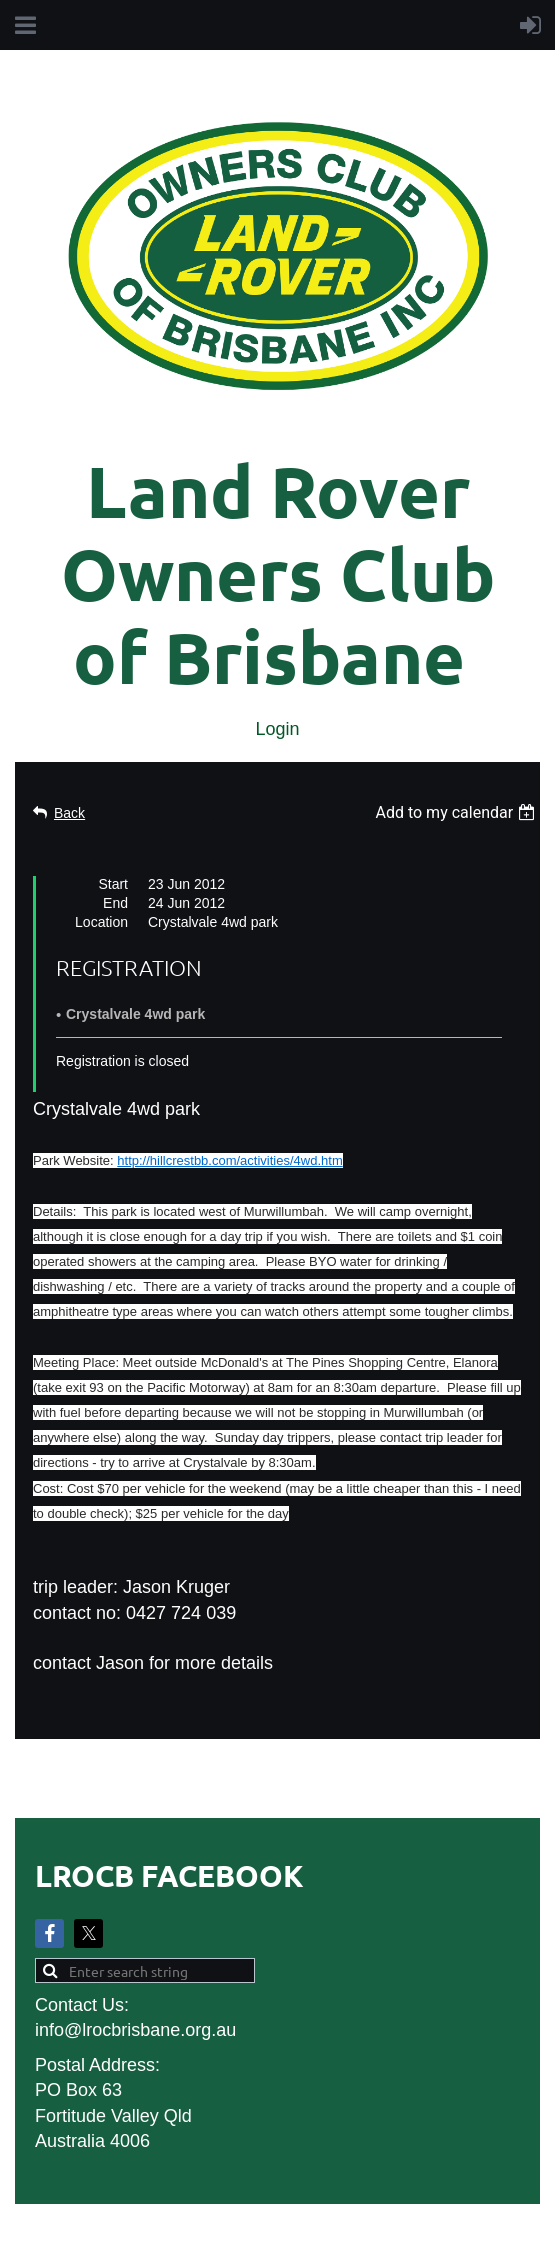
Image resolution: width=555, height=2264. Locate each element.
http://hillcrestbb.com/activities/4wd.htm (229, 1160)
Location (101, 922)
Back (69, 813)
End (115, 903)
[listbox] (457, 812)
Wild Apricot (312, 2238)
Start (113, 884)
